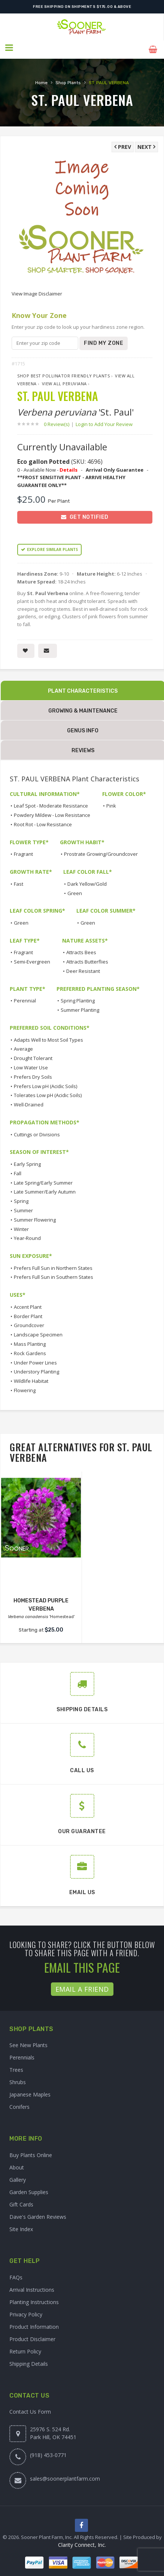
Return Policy (25, 2348)
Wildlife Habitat (31, 1377)
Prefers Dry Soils (33, 1073)
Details (69, 466)
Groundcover (29, 1322)
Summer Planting (80, 1006)
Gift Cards (21, 2201)
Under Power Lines (35, 1359)
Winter (21, 1225)
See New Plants (28, 2042)
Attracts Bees (81, 949)
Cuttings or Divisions (37, 1131)
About (16, 2164)
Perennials (21, 2054)
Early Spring (27, 1160)
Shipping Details (28, 2360)
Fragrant (23, 851)
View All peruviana (64, 380)
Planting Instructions (34, 2298)
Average (23, 1045)
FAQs (15, 2274)
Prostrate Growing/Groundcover (101, 851)
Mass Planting (30, 1340)
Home (41, 79)
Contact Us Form (30, 2408)
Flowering (25, 1387)
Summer (23, 1207)
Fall (17, 1170)
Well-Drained (28, 1101)
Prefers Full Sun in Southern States (53, 1274)
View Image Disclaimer (37, 290)
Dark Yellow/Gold (87, 880)
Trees (16, 2066)
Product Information (34, 2323)
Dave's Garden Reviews (37, 2213)
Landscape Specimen (38, 1331)
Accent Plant (28, 1303)
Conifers (19, 2103)
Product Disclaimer (32, 2335)
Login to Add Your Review (104, 421)
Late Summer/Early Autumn (45, 1188)
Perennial (25, 997)
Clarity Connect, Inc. (82, 2541)
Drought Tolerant (33, 1054)
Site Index (21, 2225)
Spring (21, 1197)
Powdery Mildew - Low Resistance (52, 811)
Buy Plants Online (30, 2151)
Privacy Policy (25, 2311)
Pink (111, 802)
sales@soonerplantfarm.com (65, 2475)
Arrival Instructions (31, 2286)
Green (74, 889)
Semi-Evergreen (32, 958)
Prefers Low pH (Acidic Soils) (45, 1082)
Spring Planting (78, 997)
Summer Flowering (35, 1216)
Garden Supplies (28, 2188)
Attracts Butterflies (87, 958)
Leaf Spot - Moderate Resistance (51, 802)
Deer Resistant (83, 967)
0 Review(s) (59, 421)
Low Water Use (31, 1064)
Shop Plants (68, 79)
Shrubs (17, 2079)
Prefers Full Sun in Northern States (53, 1264)
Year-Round (27, 1234)
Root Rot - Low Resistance (43, 821)
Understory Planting (36, 1368)
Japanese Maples (30, 2091)
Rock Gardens (30, 1350)
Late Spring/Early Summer (43, 1179)
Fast (18, 880)
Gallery (17, 2176)
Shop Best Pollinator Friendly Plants (63, 373)
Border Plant (28, 1313)
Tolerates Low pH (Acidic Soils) (48, 1092)
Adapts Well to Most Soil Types (48, 1036)
